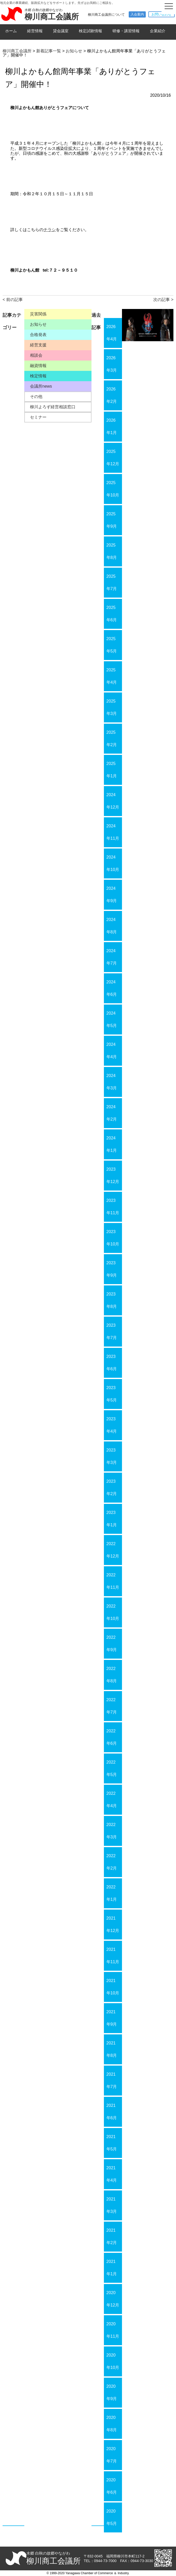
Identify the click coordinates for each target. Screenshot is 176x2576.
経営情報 (35, 31)
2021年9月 (111, 2018)
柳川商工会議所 (52, 16)
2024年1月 (111, 1144)
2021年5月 (111, 2142)
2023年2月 (111, 1487)
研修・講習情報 (126, 31)
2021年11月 (112, 1955)
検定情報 (38, 376)
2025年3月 (111, 707)
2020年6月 (111, 2486)
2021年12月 (112, 1924)
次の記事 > (163, 299)
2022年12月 (112, 1550)
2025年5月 (111, 645)
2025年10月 (112, 488)
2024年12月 (112, 801)
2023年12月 (112, 1175)
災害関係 (38, 314)
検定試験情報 (90, 31)
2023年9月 (111, 1269)
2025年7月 (111, 582)
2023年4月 (111, 1425)
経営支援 (38, 345)
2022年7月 (111, 1706)
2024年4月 (111, 1050)
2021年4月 (111, 2174)
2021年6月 (111, 2111)
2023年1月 (111, 1518)
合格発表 (38, 335)
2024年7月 (111, 957)
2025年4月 (111, 676)
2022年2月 (111, 1862)
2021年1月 (111, 2267)
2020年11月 (112, 2330)
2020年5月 (111, 2517)
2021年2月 (111, 2236)
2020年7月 (111, 2455)
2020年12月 (112, 2298)
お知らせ (38, 324)
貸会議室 (60, 31)
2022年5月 (111, 1768)
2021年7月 (111, 2080)
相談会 (36, 355)
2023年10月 (112, 1237)
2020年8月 (111, 2423)
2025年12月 (112, 457)
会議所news (41, 386)
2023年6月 (111, 1362)
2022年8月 (111, 1674)
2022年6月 (111, 1737)
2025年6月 (111, 613)
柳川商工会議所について (106, 15)
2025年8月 (111, 551)
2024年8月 (111, 925)
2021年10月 (112, 1986)
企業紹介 (157, 31)
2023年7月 (111, 1331)
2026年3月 (111, 364)
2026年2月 (111, 395)
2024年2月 (111, 1113)
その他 (36, 397)
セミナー (38, 417)
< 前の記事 (13, 299)
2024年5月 (111, 1019)
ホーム (11, 31)
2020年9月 (111, 2392)
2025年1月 (111, 769)
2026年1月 (111, 426)
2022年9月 (111, 1643)
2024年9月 (111, 894)
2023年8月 (111, 1300)
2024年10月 (112, 863)
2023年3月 (111, 1456)
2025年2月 (111, 738)
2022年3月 (111, 1830)
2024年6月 (111, 988)
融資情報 (38, 366)
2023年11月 (112, 1206)
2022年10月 (112, 1612)
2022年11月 (112, 1581)
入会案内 (137, 14)
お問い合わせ (161, 14)
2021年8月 (111, 2049)
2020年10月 (112, 2361)
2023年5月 (111, 1393)
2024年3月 (111, 1081)
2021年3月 (111, 2205)
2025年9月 (111, 520)
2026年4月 (111, 332)
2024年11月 (112, 832)
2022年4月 (111, 1799)
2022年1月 (111, 1893)
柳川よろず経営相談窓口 (52, 407)
